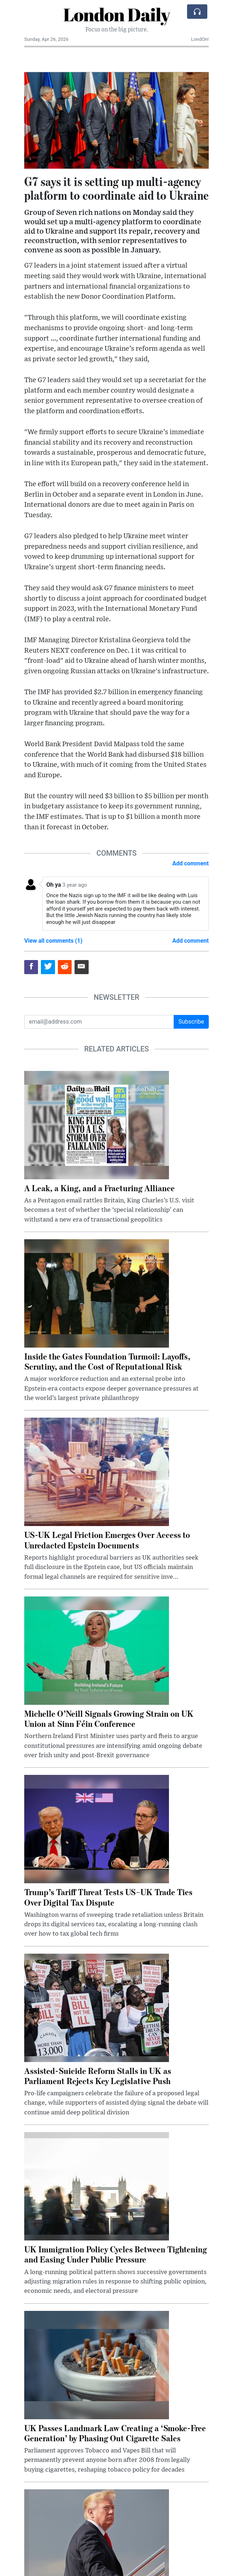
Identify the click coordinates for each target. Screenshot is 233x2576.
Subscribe (191, 1021)
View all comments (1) (53, 940)
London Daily (116, 14)
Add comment (190, 863)
